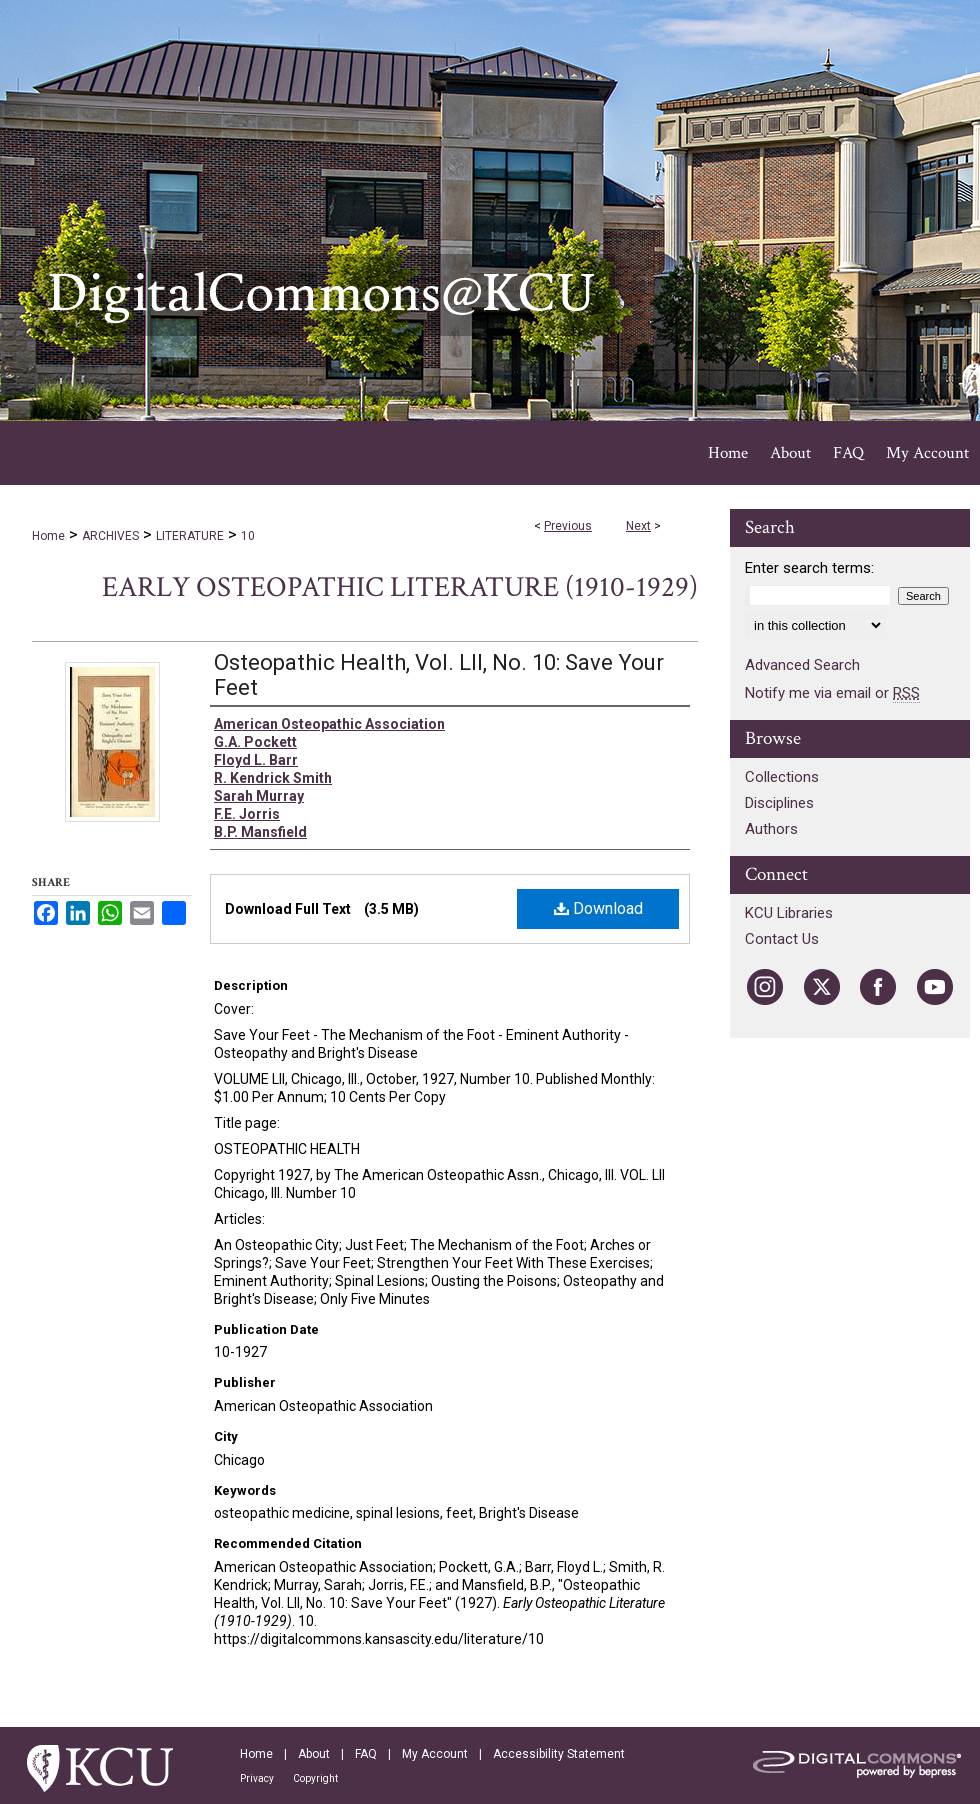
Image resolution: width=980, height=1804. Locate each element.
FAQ (366, 1754)
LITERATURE (190, 536)
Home (48, 536)
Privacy (257, 1778)
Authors (771, 829)
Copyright (315, 1778)
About (314, 1754)
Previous (568, 526)
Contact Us (782, 939)
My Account (435, 1754)
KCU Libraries (789, 913)
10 (248, 536)
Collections (782, 777)
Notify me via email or (832, 693)
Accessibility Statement (559, 1754)
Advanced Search (802, 665)
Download (598, 908)
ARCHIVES (110, 536)
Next (638, 526)
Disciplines (779, 803)
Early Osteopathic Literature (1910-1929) (400, 587)
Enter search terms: (809, 568)
